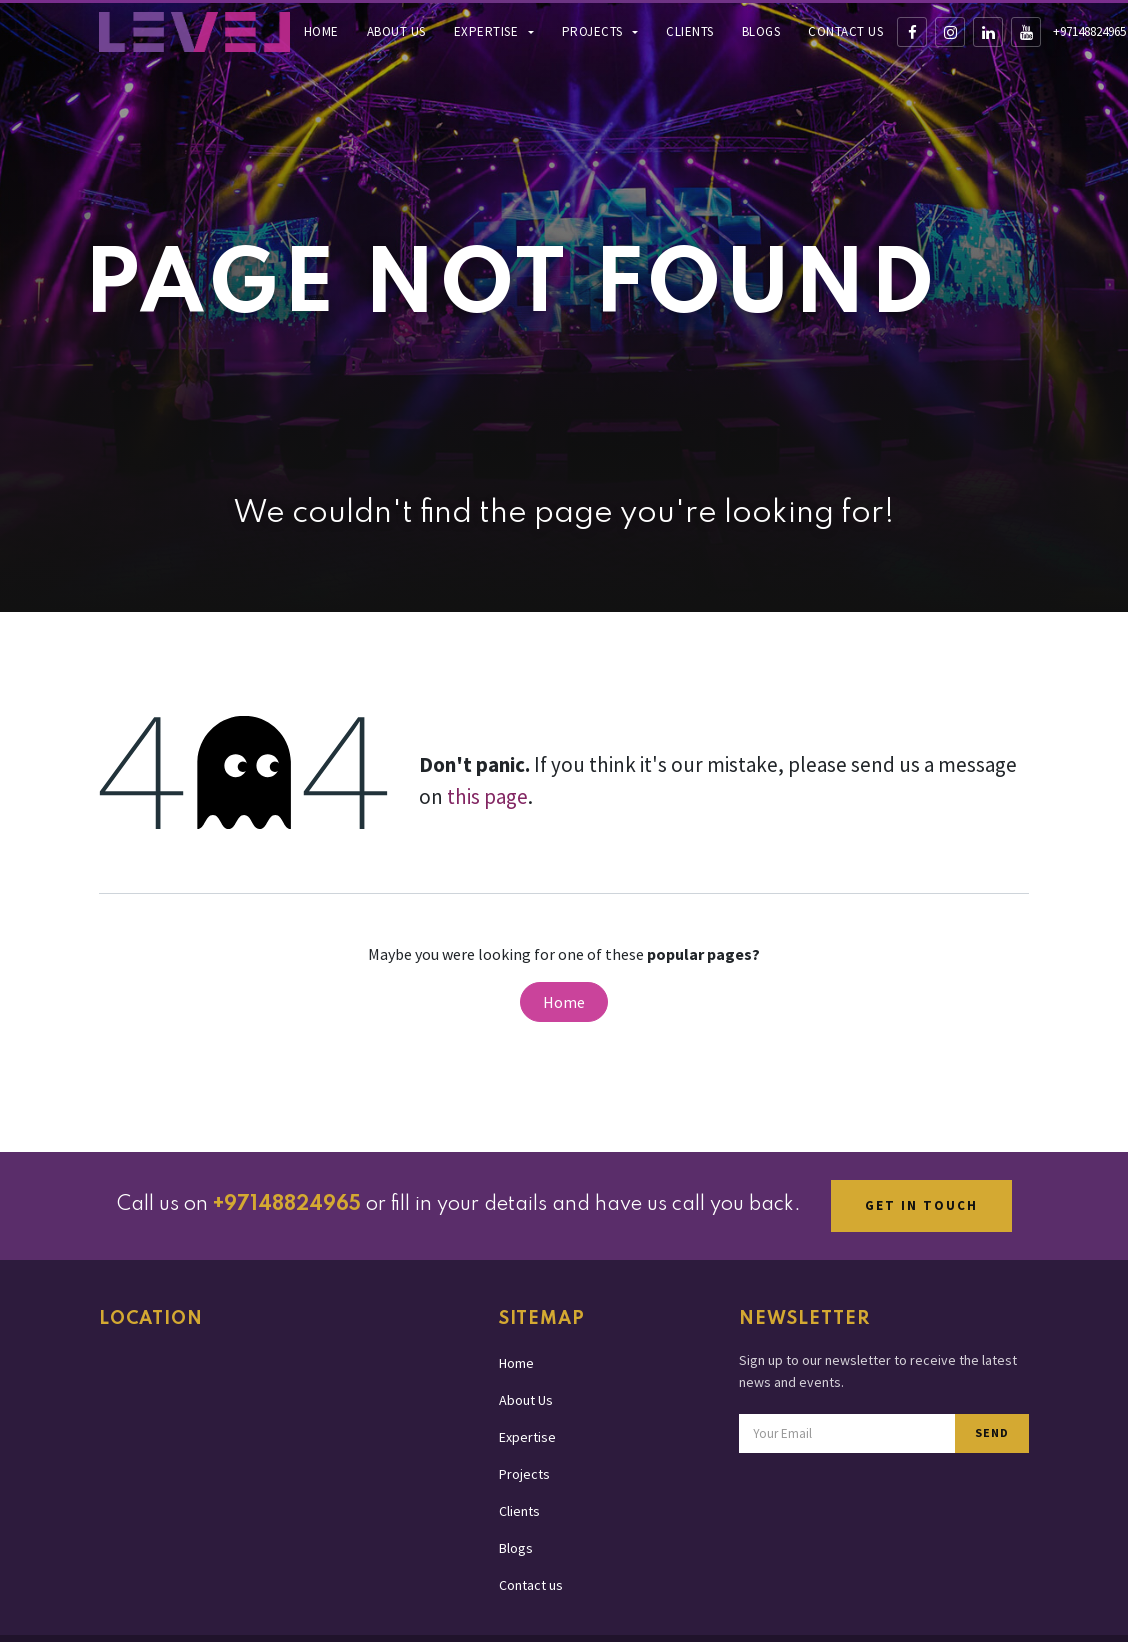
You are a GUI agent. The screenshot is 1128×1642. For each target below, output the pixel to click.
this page (487, 796)
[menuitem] (321, 32)
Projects (594, 31)
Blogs (761, 31)
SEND (992, 1432)
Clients (690, 31)
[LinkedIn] (988, 32)
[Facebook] (912, 32)
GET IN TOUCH (921, 1205)
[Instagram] (950, 32)
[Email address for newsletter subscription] (847, 1434)
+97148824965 (1089, 31)
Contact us (845, 31)
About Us (396, 31)
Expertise (488, 31)
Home (321, 31)
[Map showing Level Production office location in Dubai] (284, 1474)
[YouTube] (1026, 32)
